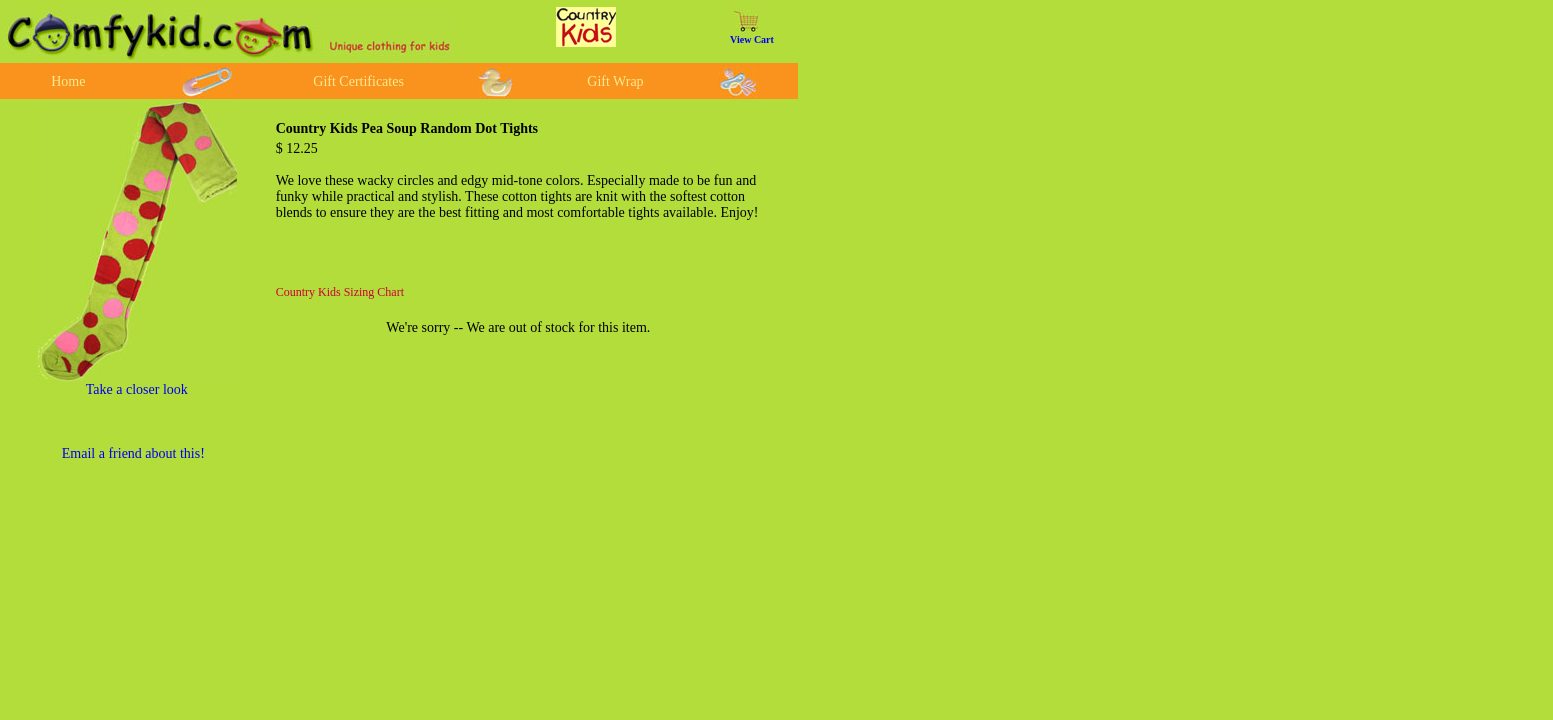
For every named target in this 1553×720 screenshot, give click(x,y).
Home (68, 81)
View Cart (752, 39)
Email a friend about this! (133, 453)
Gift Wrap (615, 81)
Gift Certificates (358, 81)
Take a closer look (137, 389)
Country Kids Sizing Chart (340, 292)
